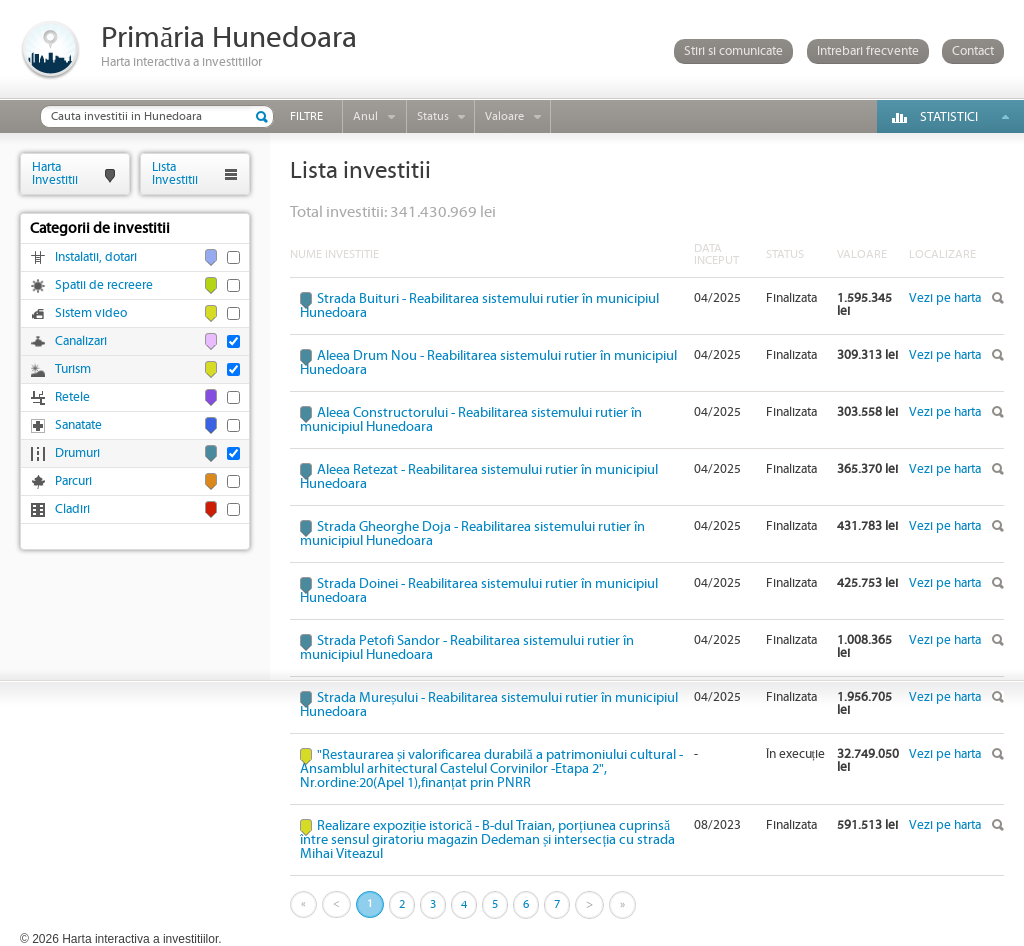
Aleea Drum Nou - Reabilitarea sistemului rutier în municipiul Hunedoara (488, 363)
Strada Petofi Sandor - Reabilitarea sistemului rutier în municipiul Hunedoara (467, 648)
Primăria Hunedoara (229, 38)
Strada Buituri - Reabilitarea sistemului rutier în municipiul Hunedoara (479, 306)
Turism (73, 369)
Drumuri (77, 453)
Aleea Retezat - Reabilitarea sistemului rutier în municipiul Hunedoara (479, 477)
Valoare (504, 116)
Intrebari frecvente (868, 51)
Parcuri (73, 481)
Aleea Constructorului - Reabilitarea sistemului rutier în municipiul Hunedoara (471, 420)
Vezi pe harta (945, 298)
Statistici (949, 117)
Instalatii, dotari (96, 257)
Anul (365, 116)
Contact (973, 51)
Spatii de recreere (104, 285)
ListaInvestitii (175, 173)
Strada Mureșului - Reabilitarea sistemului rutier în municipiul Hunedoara (489, 705)
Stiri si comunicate (733, 51)
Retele (72, 397)
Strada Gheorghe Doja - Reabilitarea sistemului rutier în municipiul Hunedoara (472, 534)
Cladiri (72, 509)
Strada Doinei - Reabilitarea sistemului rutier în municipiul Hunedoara (479, 591)
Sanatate (78, 425)
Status (433, 116)
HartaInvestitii (55, 173)
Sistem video (91, 313)
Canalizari (81, 341)
